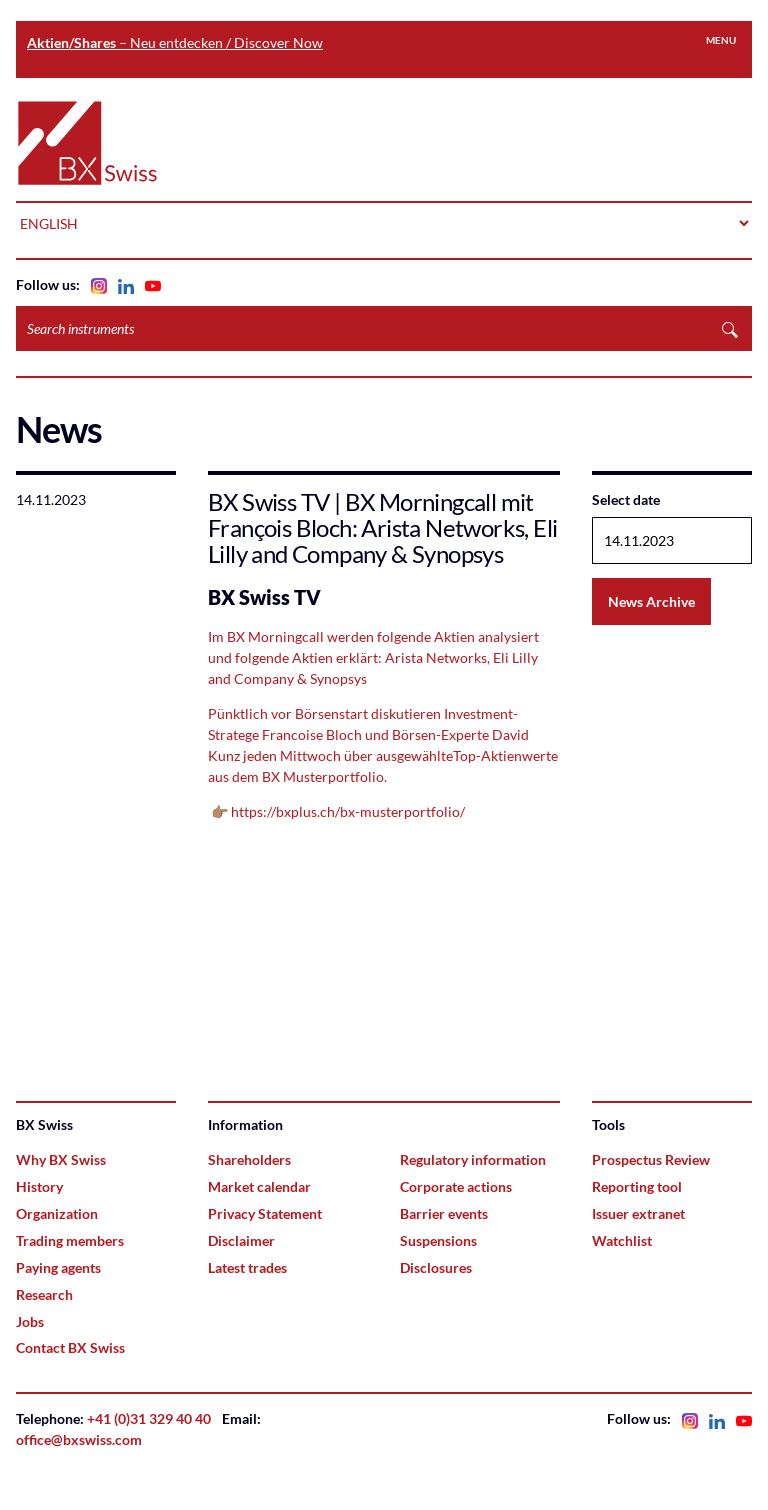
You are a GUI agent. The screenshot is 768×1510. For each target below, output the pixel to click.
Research (44, 1294)
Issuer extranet (638, 1213)
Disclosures (436, 1267)
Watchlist (622, 1240)
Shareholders (249, 1159)
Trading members (70, 1240)
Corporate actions (456, 1186)
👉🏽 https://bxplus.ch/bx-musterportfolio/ (336, 811)
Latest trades (247, 1267)
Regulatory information (473, 1159)
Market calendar (259, 1186)
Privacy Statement (265, 1213)
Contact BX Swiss (70, 1347)
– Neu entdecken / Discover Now (175, 42)
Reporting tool (637, 1186)
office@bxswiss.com (79, 1439)
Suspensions (438, 1240)
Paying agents (58, 1267)
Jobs (30, 1321)
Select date (626, 499)
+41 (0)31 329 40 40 (149, 1418)
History (39, 1186)
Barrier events (444, 1213)
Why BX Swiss (61, 1159)
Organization (57, 1213)
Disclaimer (241, 1240)
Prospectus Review (651, 1159)
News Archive (651, 601)
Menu (721, 40)
